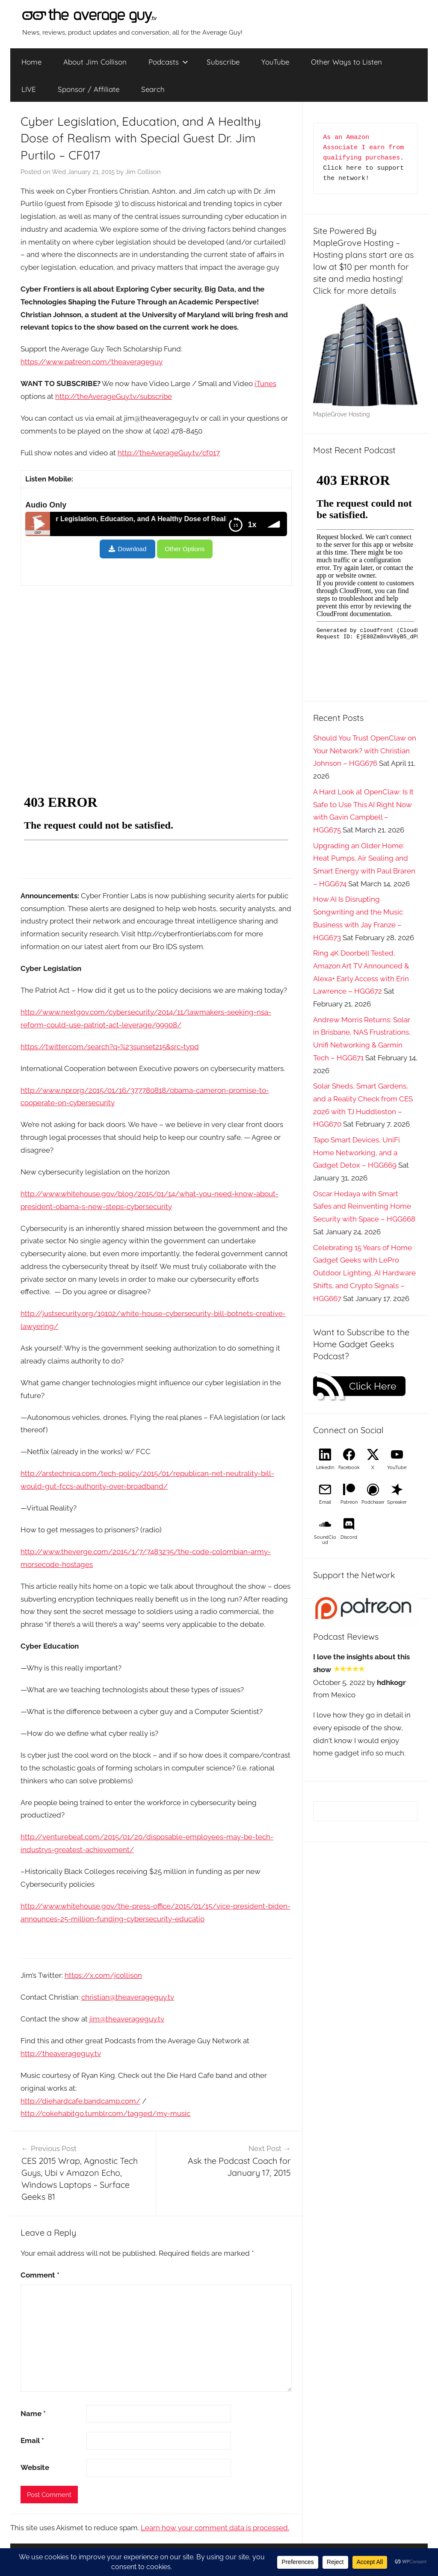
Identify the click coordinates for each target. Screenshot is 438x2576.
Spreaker (397, 1502)
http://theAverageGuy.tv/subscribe (113, 396)
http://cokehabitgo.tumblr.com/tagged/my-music (105, 2113)
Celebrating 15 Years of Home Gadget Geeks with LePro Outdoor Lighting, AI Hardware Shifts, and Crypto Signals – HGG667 (364, 1273)
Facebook (349, 1467)
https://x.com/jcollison (103, 1975)
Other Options (184, 548)
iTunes (265, 383)
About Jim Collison (95, 61)
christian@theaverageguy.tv (127, 1997)
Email (32, 2440)
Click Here (373, 1386)
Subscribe (223, 61)
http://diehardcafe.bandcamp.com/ (80, 2101)
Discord (348, 1537)
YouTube (275, 61)
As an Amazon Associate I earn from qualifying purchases (365, 148)
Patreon (349, 1502)
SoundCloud (325, 1539)
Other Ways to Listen (346, 61)
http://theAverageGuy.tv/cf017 (169, 453)
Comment (40, 2275)
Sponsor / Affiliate (88, 89)
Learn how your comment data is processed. (215, 2527)
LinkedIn (325, 1467)
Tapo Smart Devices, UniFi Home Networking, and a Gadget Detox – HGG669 (356, 1153)
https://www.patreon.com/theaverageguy (92, 361)
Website (35, 2467)
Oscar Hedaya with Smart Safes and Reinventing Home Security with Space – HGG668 (364, 1206)
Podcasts (168, 61)
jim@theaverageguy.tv (126, 2019)
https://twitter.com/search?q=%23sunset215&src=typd (110, 1046)
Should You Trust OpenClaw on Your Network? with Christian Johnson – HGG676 (364, 751)
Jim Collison (143, 172)
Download (132, 548)
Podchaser (373, 1502)
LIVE (28, 89)
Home (31, 61)
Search (153, 89)
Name (33, 2413)
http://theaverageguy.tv (61, 2053)
